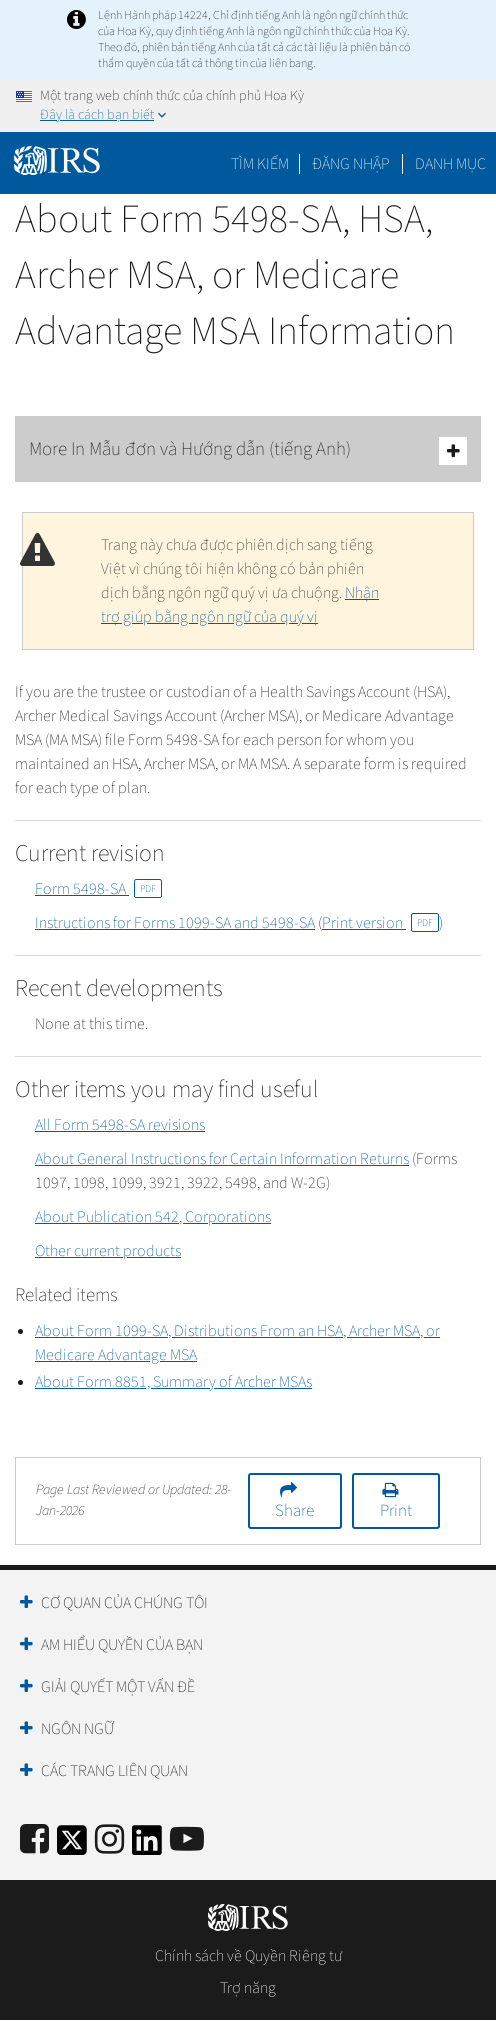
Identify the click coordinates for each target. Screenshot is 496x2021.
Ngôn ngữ (77, 1729)
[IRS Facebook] (34, 1840)
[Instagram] (109, 1840)
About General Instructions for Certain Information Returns (222, 1159)
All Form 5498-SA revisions (120, 1125)
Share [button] (294, 1511)
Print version (380, 923)
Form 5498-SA (98, 889)
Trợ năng (248, 1988)
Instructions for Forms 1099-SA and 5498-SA (175, 923)
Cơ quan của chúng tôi (124, 1603)
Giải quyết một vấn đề (118, 1687)
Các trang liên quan (114, 1771)
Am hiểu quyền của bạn (122, 1645)
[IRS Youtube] (187, 1840)
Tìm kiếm (260, 164)
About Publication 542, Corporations (153, 1217)
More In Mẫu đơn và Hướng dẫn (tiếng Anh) (248, 450)
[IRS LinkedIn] (147, 1846)
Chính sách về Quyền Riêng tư (248, 1956)
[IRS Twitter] (72, 1846)
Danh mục (450, 164)
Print (396, 1511)
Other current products (108, 1251)
